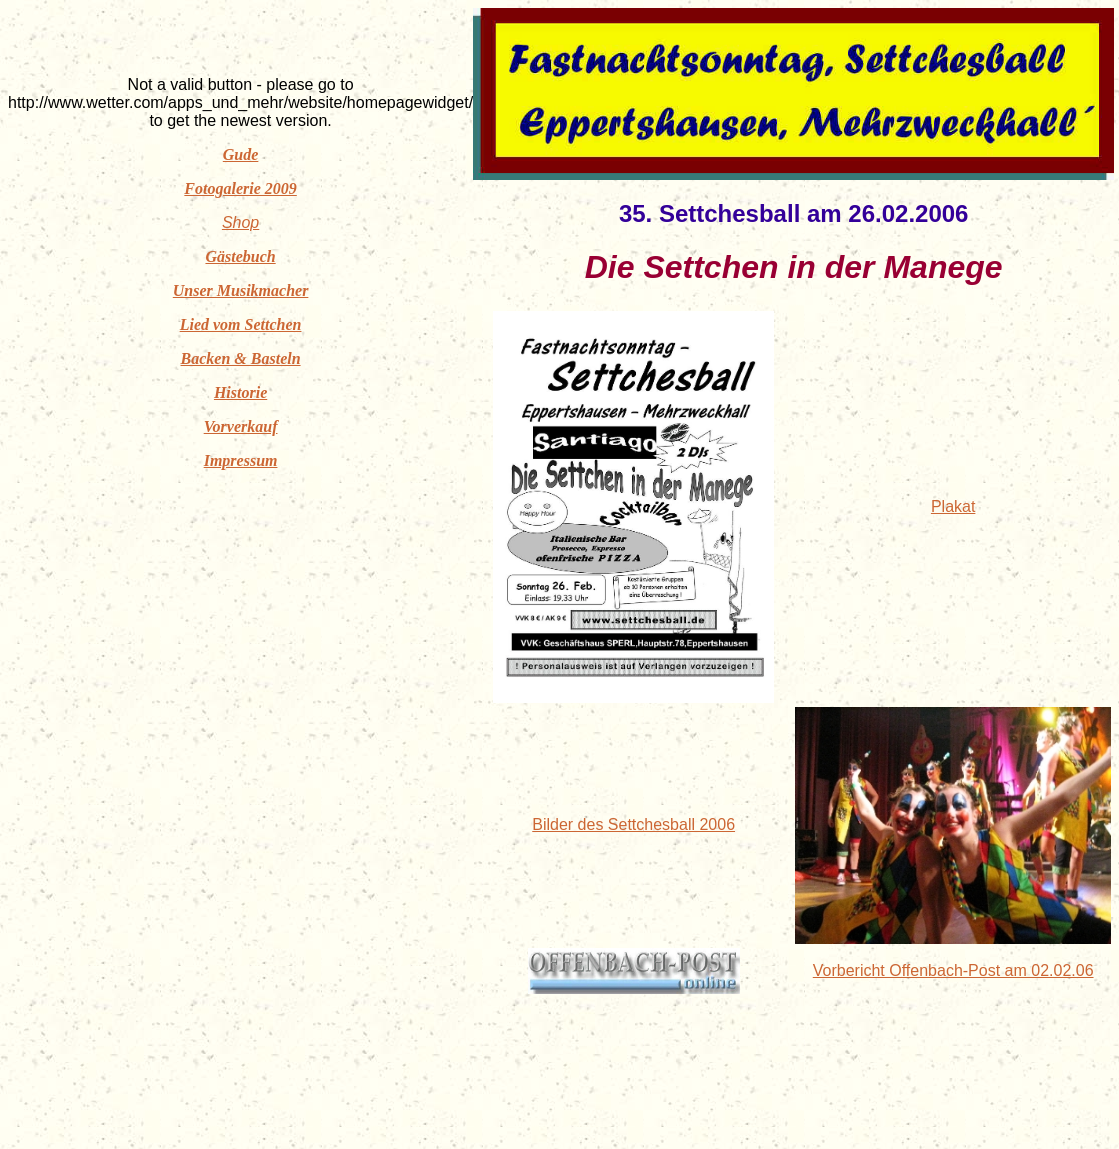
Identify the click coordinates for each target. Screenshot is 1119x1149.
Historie (240, 392)
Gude (241, 154)
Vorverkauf (241, 426)
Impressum (241, 460)
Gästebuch (240, 256)
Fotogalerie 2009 (240, 188)
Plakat (953, 506)
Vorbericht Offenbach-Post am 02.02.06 (953, 970)
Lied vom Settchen (241, 324)
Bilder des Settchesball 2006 (633, 824)
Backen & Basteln (241, 358)
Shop (240, 222)
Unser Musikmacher (241, 290)
